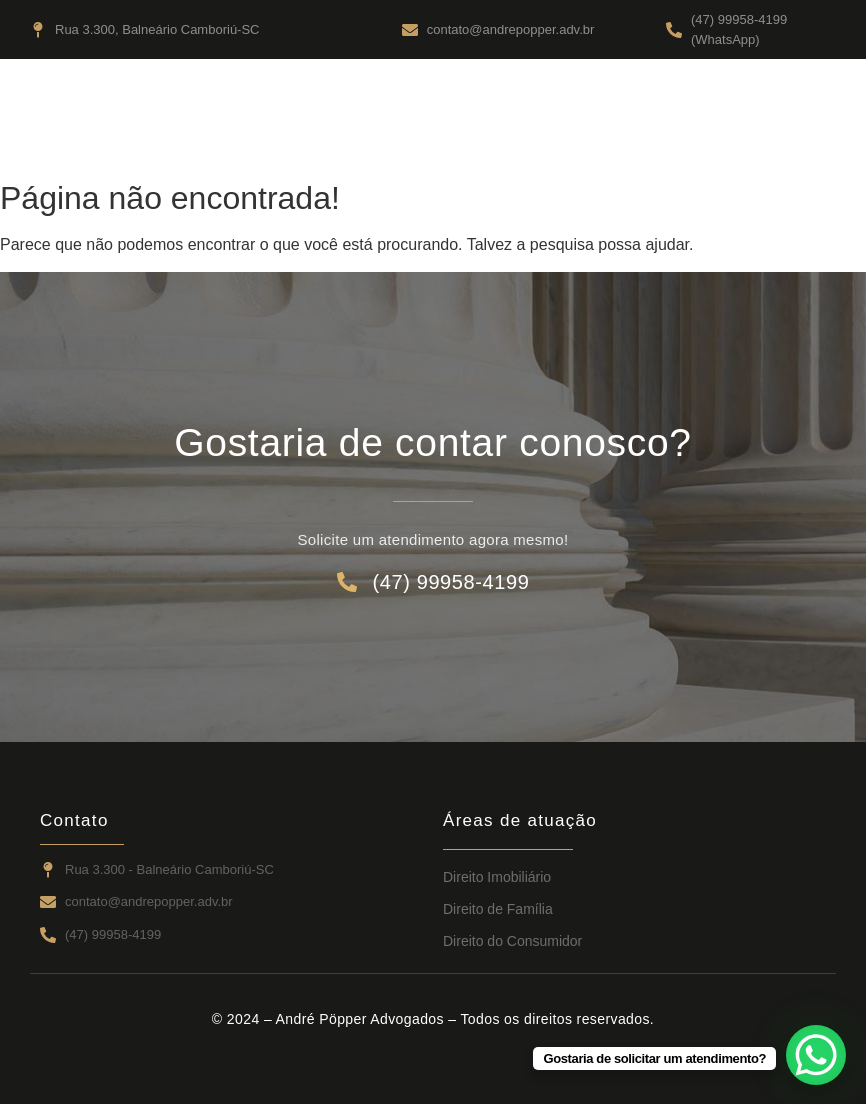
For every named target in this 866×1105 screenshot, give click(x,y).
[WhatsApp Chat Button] (816, 1055)
